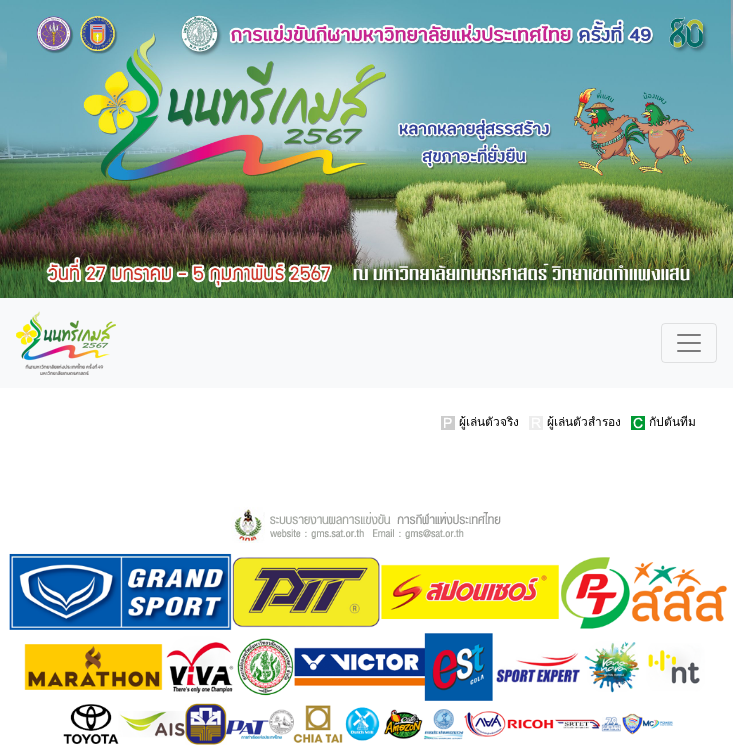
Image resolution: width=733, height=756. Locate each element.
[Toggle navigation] (689, 343)
